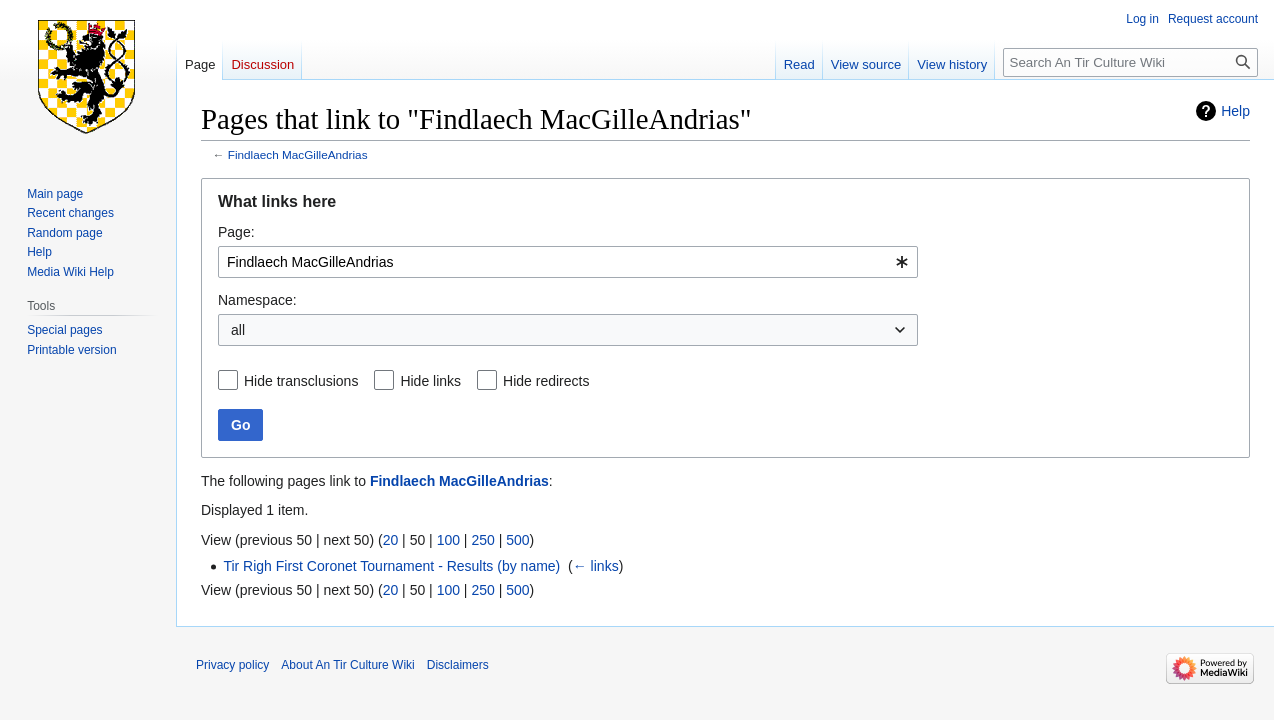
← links (596, 566)
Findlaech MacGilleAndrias (298, 154)
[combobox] (568, 262)
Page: (236, 232)
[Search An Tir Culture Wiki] (1130, 62)
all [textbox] (238, 330)
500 (517, 540)
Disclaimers (458, 665)
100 (448, 540)
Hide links (430, 381)
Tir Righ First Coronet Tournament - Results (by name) (391, 566)
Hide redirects (546, 381)
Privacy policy (232, 665)
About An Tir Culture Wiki (347, 665)
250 (482, 540)
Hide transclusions (301, 381)
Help (1235, 111)
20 (391, 540)
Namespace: (257, 300)
